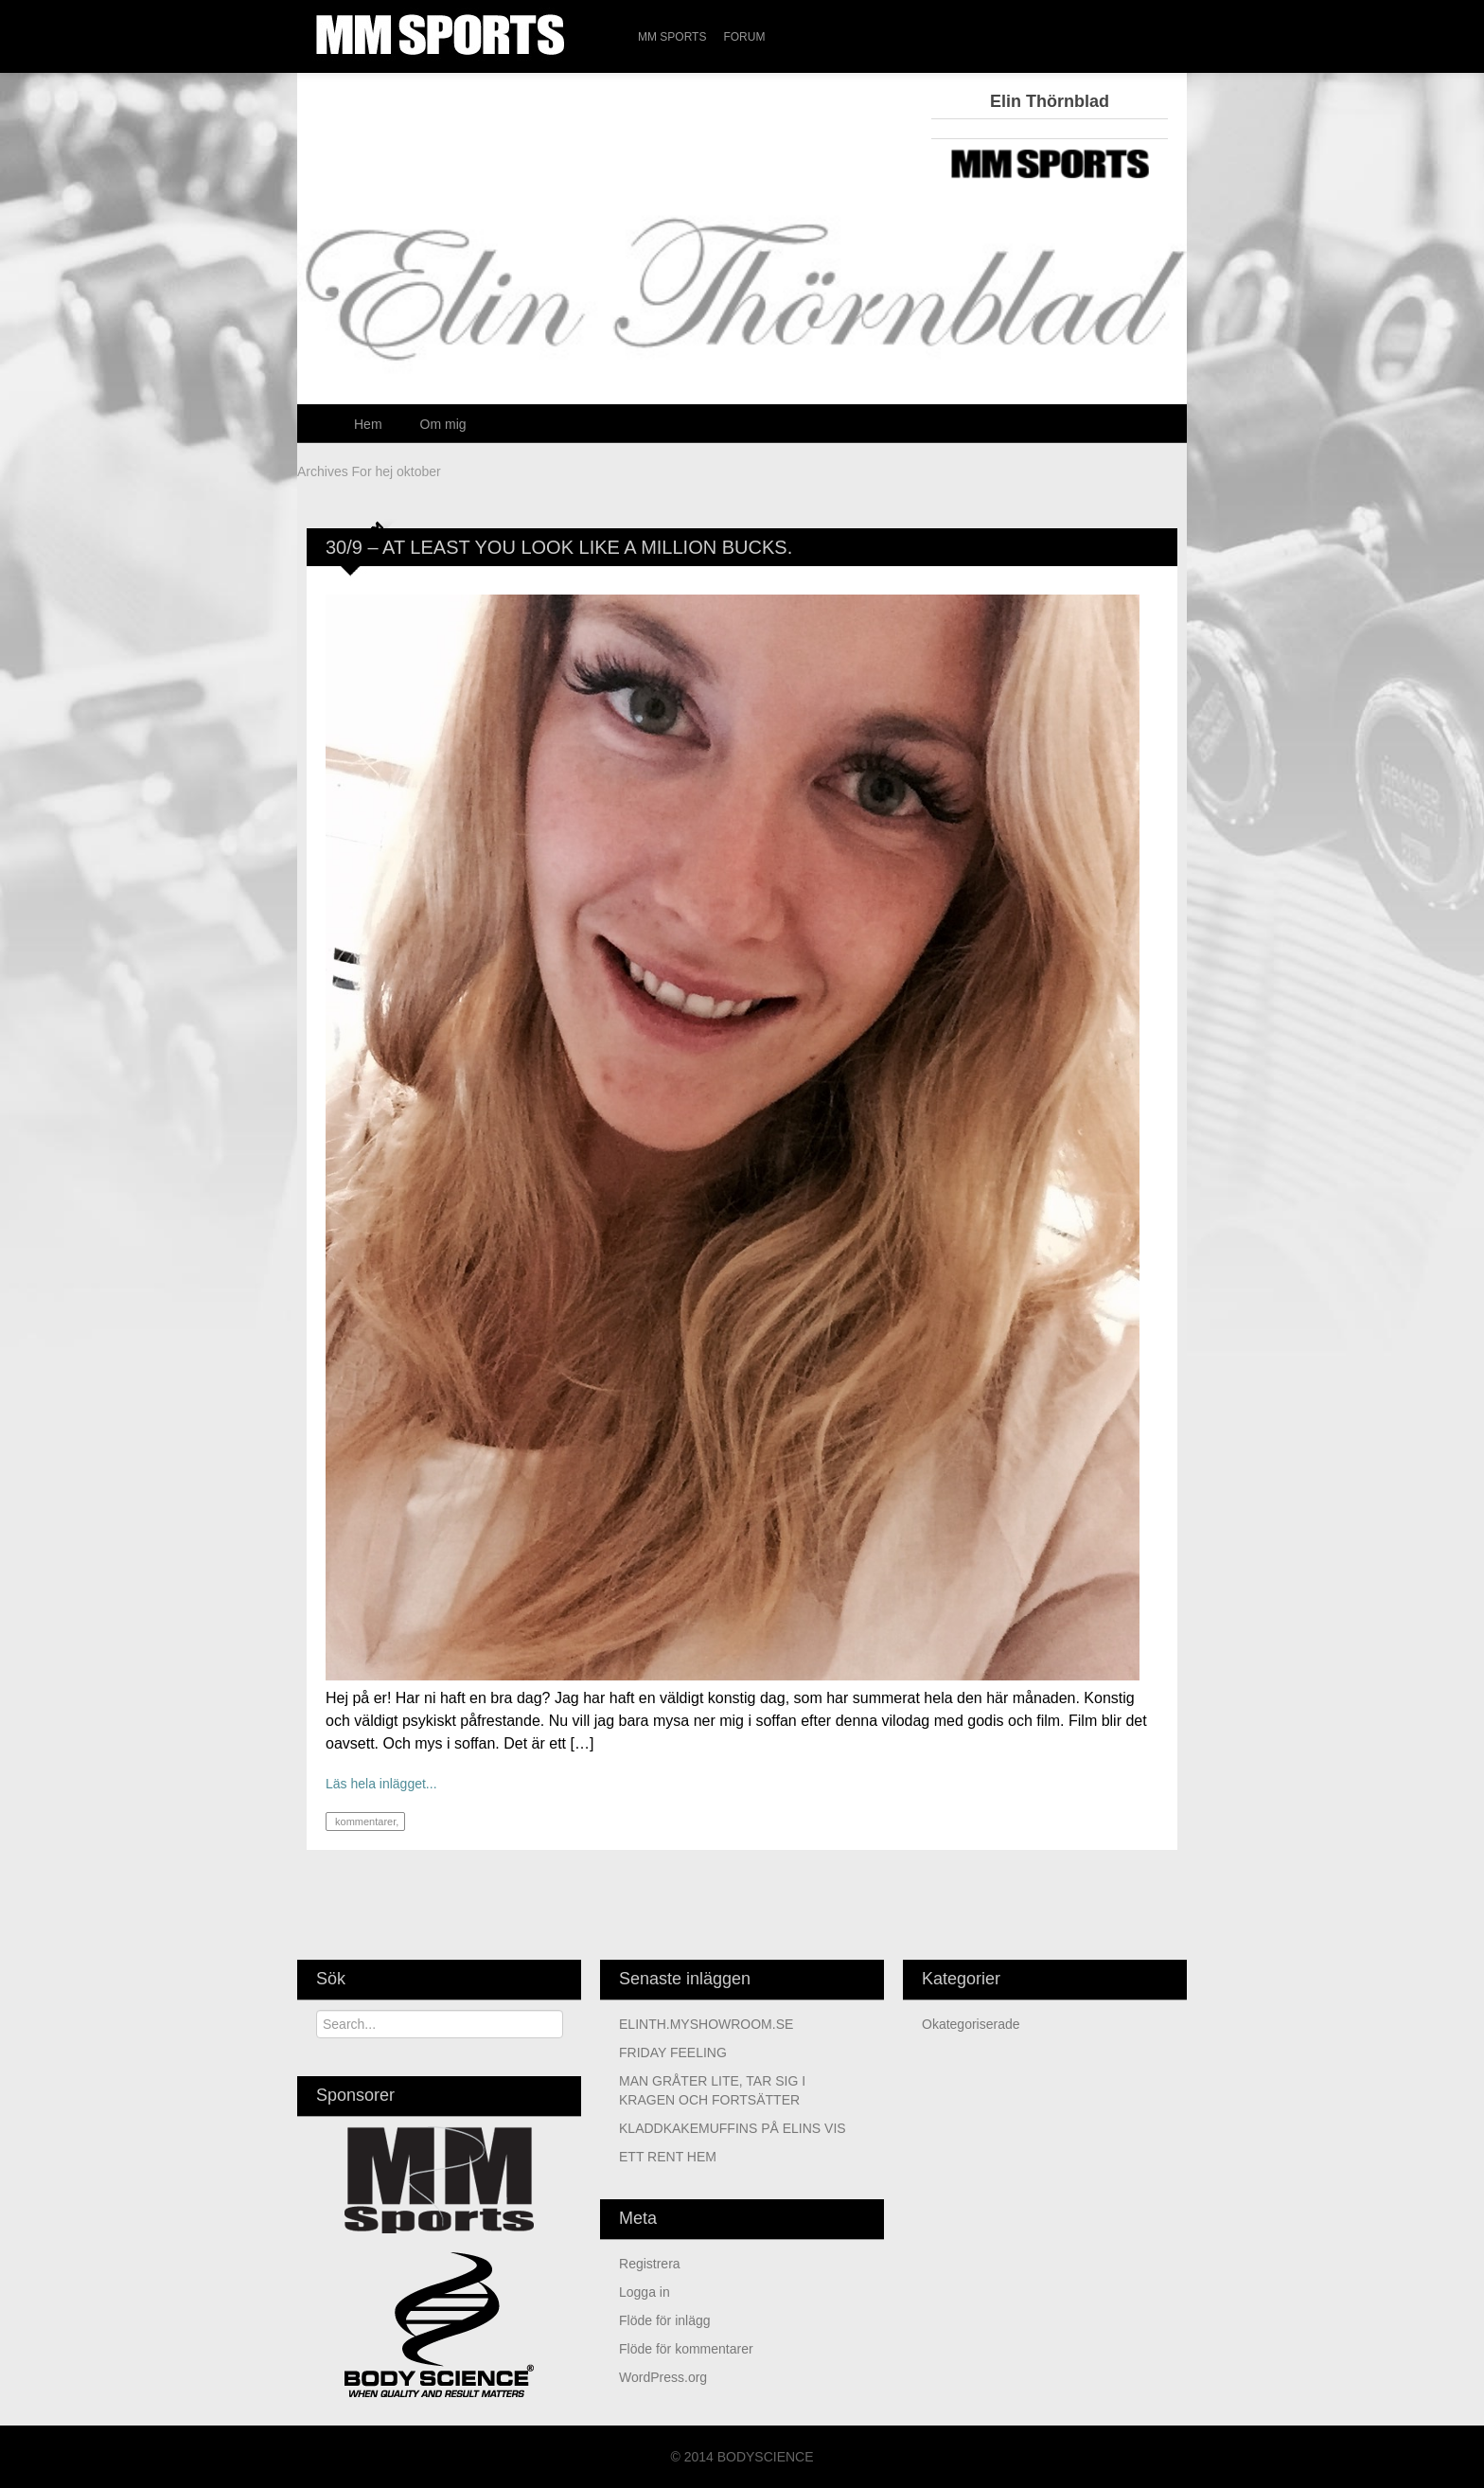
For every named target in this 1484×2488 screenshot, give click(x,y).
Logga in (644, 2292)
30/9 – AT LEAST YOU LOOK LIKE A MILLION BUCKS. (559, 547)
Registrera (649, 2263)
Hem (368, 424)
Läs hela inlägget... (381, 1783)
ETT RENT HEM (667, 2156)
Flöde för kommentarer (686, 2348)
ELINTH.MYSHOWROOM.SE (706, 2024)
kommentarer (364, 1821)
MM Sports (672, 37)
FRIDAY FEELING (673, 2052)
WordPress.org (663, 2377)
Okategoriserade (971, 2024)
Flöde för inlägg (665, 2320)
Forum (744, 37)
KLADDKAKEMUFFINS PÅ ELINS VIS (732, 2128)
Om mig (443, 424)
